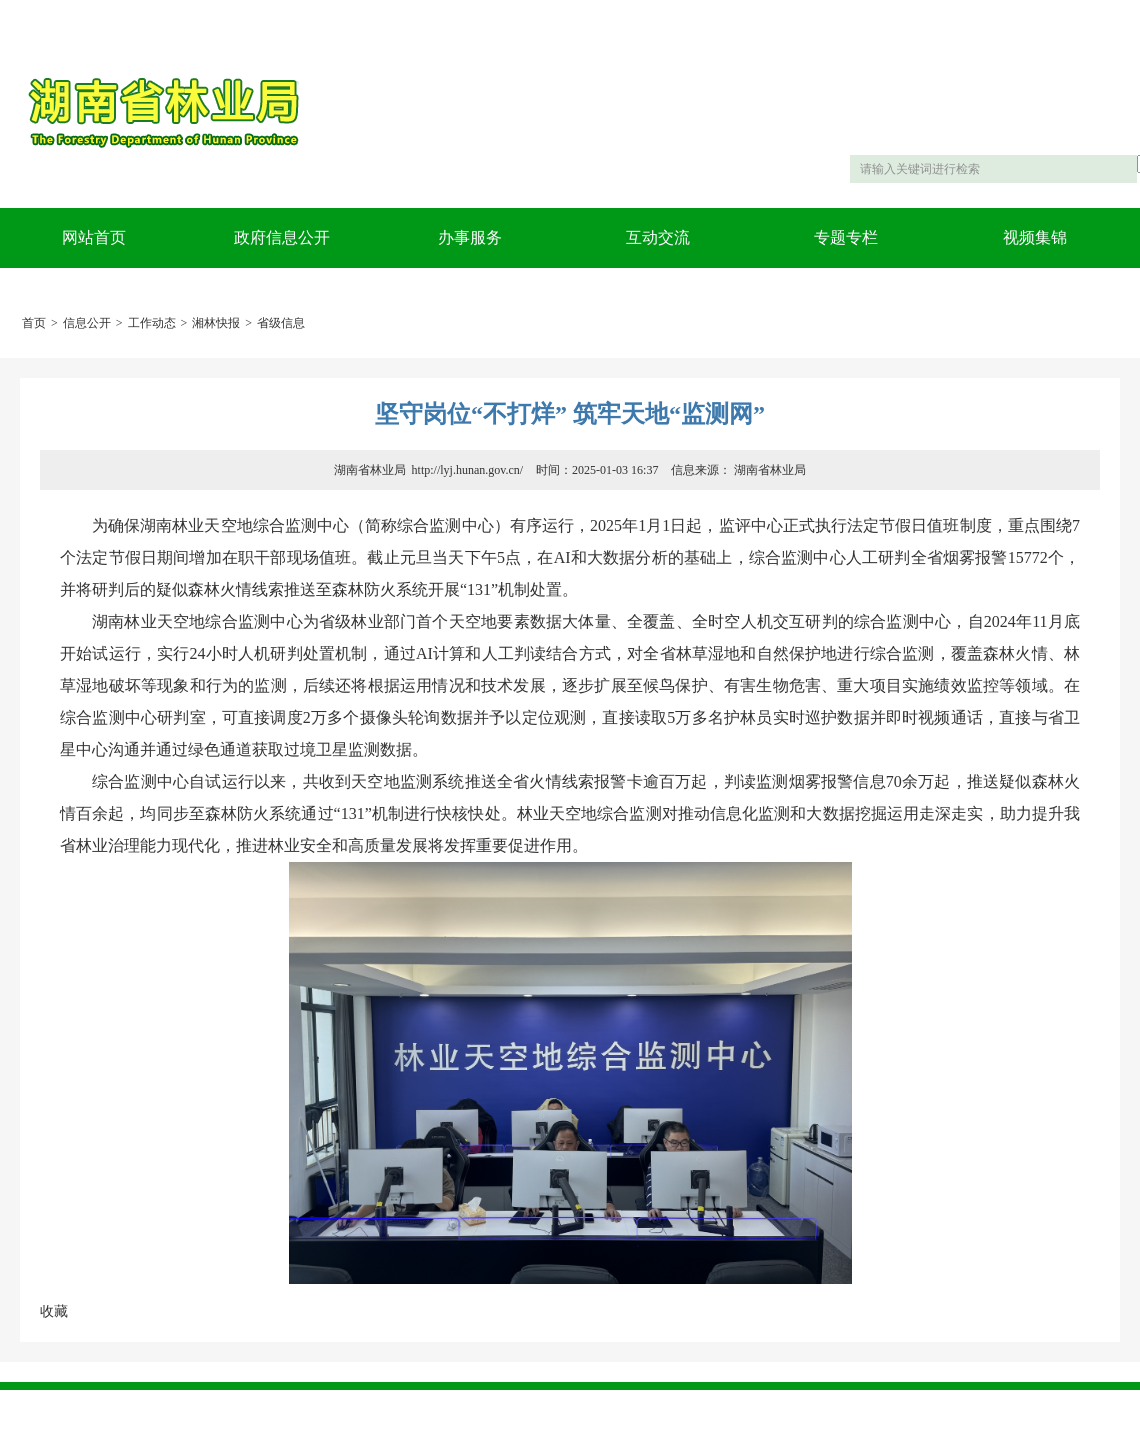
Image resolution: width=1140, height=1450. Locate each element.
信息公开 (87, 323)
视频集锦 (1035, 237)
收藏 (54, 1311)
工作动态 (152, 323)
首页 (34, 323)
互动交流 (658, 237)
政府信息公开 (282, 237)
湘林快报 (216, 323)
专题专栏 (846, 237)
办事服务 (470, 237)
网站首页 (94, 237)
